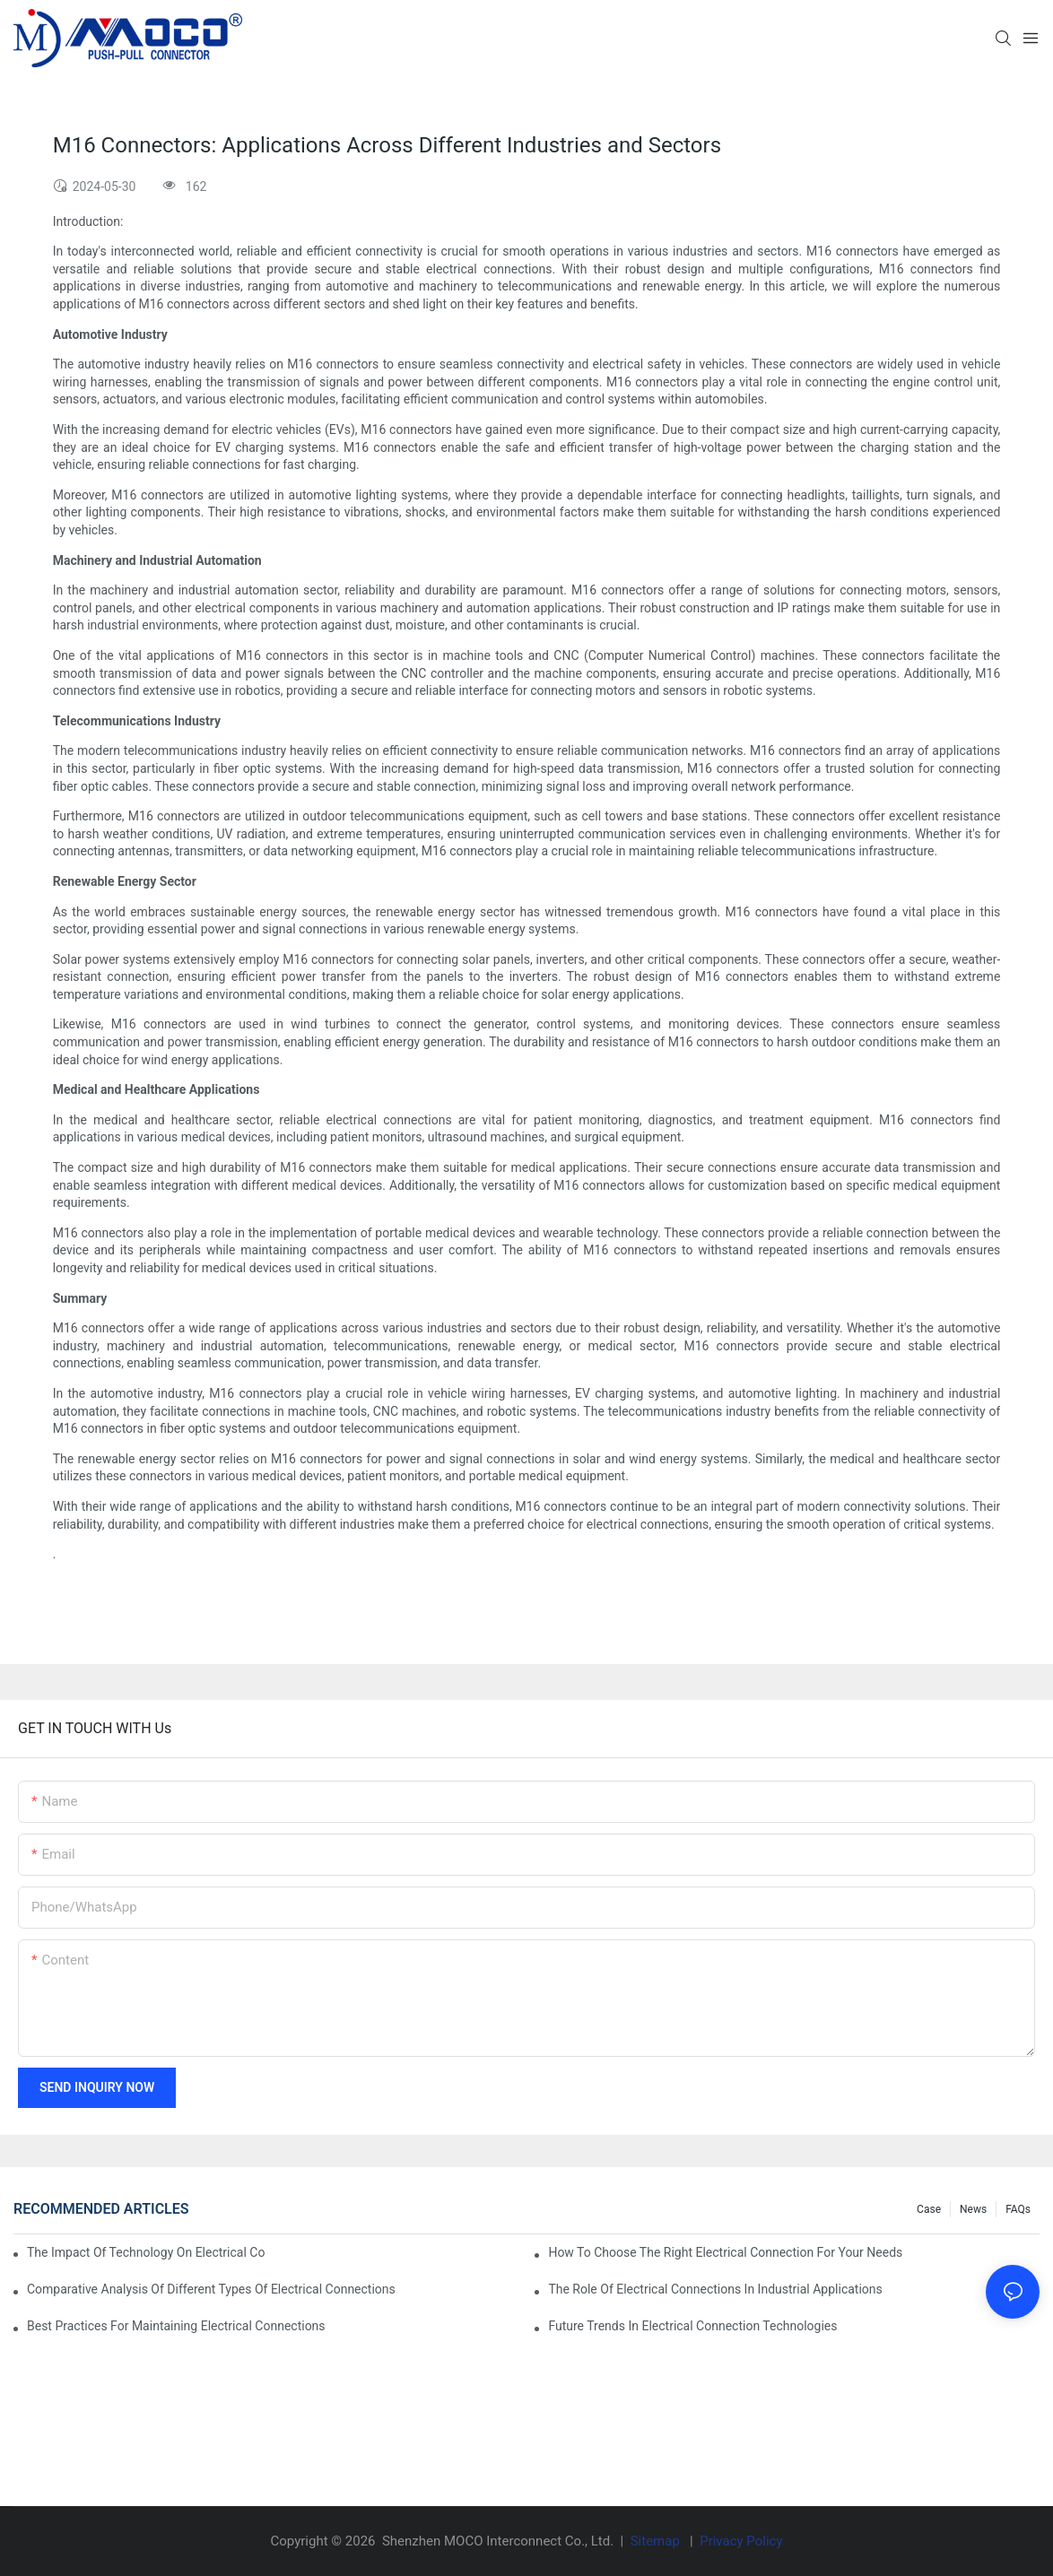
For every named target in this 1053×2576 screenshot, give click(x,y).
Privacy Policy (741, 2541)
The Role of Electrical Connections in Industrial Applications (715, 2289)
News (973, 2209)
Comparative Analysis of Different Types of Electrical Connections (211, 2289)
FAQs (1018, 2209)
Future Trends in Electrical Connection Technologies (692, 2326)
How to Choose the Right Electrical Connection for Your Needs (725, 2252)
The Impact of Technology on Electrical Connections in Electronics (146, 2252)
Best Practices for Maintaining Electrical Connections (176, 2326)
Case (929, 2209)
